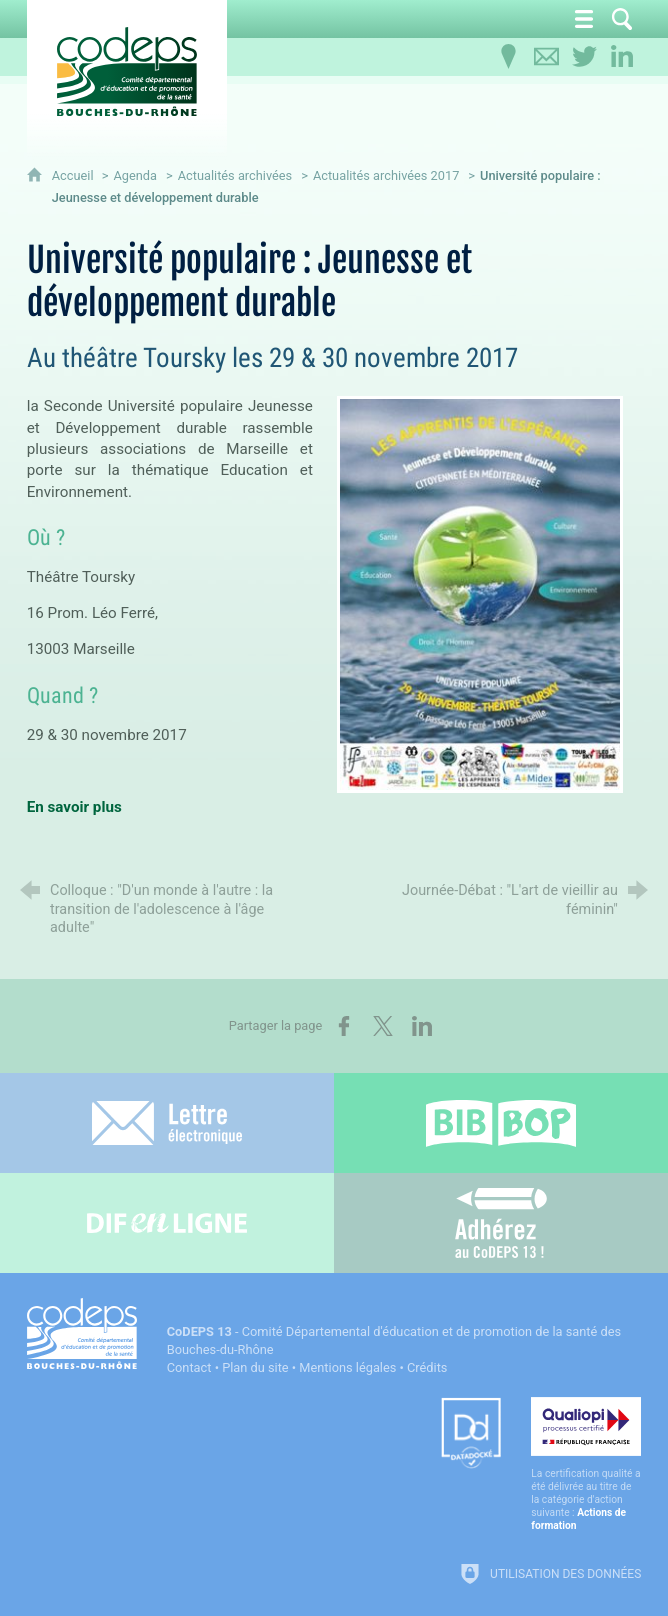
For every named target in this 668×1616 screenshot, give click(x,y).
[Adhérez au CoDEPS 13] (501, 1223)
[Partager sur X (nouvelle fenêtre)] (383, 1026)
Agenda (135, 175)
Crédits (427, 1367)
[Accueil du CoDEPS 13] (127, 71)
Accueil (74, 175)
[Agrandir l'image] (480, 593)
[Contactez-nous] (546, 57)
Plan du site (255, 1367)
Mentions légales (347, 1367)
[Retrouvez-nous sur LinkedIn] (622, 57)
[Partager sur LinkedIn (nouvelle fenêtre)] (422, 1026)
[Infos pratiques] (508, 57)
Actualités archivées (235, 175)
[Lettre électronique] (167, 1123)
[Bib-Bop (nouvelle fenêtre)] (501, 1123)
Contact (189, 1367)
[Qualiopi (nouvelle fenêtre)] (586, 1464)
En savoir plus (74, 807)
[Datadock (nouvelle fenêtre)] (471, 1434)
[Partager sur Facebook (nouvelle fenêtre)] (344, 1026)
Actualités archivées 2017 (386, 175)
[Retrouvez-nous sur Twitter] (584, 57)
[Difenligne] (167, 1223)
